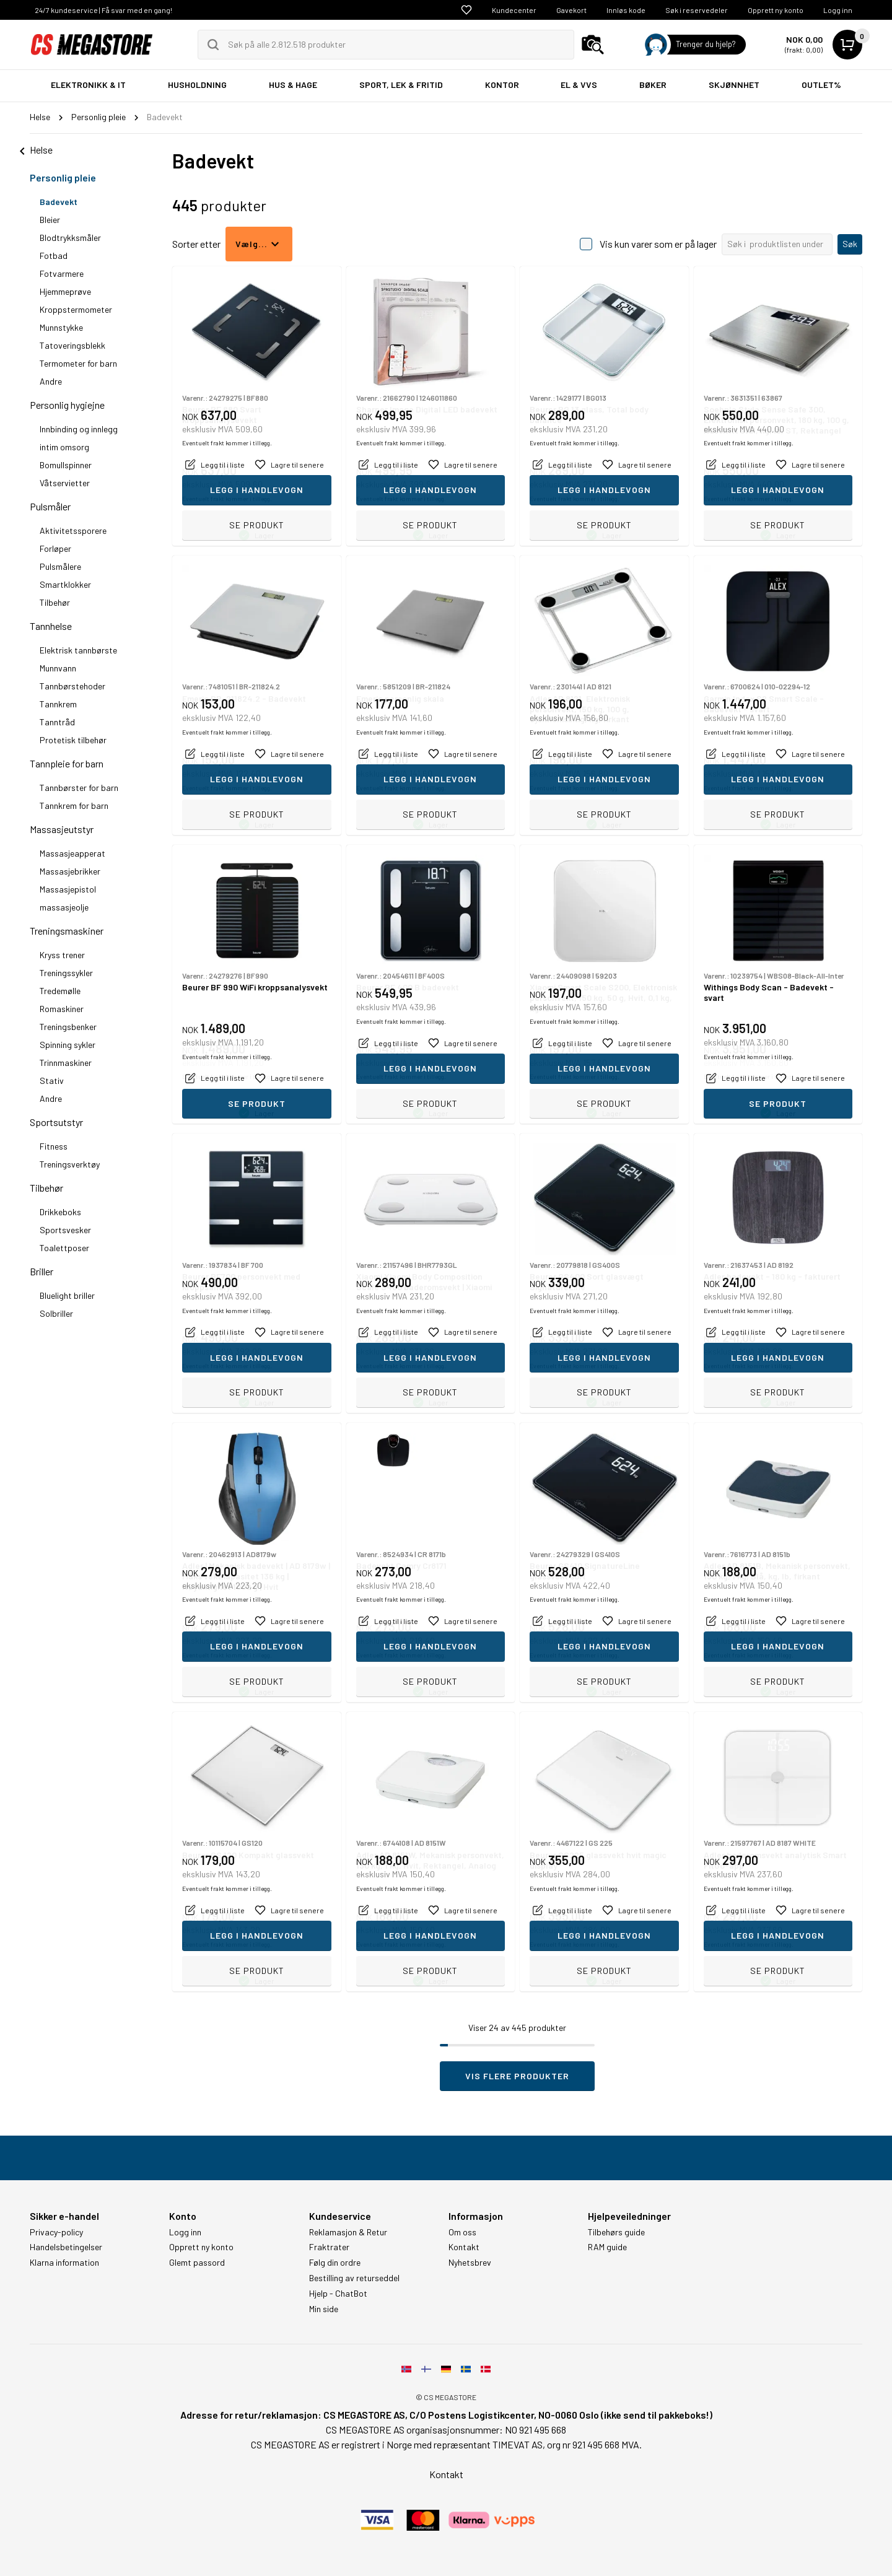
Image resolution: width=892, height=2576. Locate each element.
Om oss (462, 2232)
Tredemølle (60, 990)
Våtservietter (65, 483)
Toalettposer (64, 1247)
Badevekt (58, 201)
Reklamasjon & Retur (348, 2232)
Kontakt (463, 2247)
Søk (849, 243)
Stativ (52, 1080)
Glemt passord (197, 2263)
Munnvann (58, 668)
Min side (323, 2309)
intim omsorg (64, 447)
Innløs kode (625, 10)
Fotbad (54, 255)
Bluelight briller (67, 1295)
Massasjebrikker (70, 871)
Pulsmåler (50, 506)
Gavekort (571, 10)
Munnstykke (61, 327)
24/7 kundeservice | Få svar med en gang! (103, 10)
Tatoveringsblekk (72, 345)
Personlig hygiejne (67, 405)
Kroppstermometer (76, 309)
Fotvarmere (62, 273)
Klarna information (64, 2263)
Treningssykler (66, 972)
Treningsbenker (68, 1026)
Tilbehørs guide (616, 2232)
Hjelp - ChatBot (338, 2294)
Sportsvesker (65, 1230)
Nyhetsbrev (469, 2263)
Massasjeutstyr (62, 829)
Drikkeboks (60, 1212)
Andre (51, 381)
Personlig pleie (63, 177)
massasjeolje (64, 907)
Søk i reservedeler (696, 10)
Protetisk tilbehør (73, 740)
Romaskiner (62, 1008)
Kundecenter (514, 10)
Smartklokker (65, 584)
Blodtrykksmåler (70, 237)
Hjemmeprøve (65, 291)
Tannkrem (58, 704)
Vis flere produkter (517, 2076)
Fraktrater (329, 2247)
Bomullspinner (66, 465)
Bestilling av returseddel (354, 2278)
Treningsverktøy (70, 1164)
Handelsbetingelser (66, 2247)
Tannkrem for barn (74, 805)
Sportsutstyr (56, 1122)
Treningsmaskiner (66, 931)
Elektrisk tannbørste (78, 650)
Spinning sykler (67, 1044)
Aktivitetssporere (73, 530)
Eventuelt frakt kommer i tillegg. (227, 498)
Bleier (50, 219)
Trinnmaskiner (66, 1062)
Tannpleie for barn (66, 763)
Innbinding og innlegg (79, 429)
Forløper (55, 548)
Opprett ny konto (775, 10)
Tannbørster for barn (79, 787)
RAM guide (607, 2247)
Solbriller (56, 1313)
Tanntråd (57, 722)
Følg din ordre (335, 2263)
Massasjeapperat (72, 853)
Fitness (54, 1146)
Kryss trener (62, 955)
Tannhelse (51, 626)
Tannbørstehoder (72, 686)
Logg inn (837, 10)
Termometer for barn (78, 363)
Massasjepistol (68, 889)
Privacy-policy (56, 2232)
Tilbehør (55, 602)
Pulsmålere (60, 566)
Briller (41, 1271)
